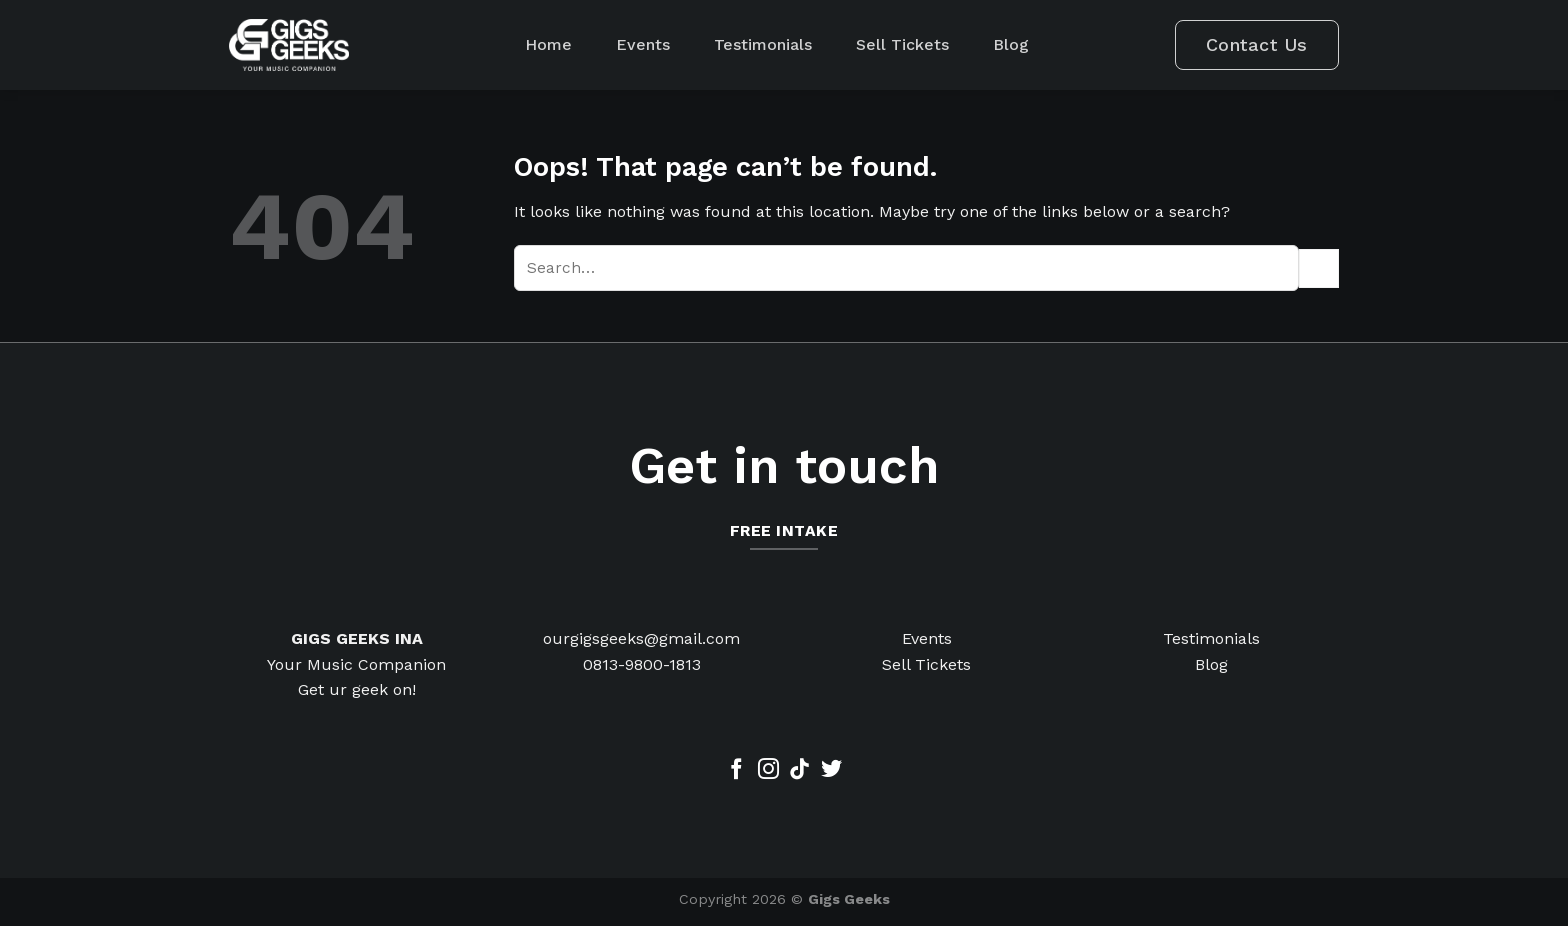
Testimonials (763, 44)
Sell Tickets (902, 44)
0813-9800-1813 (642, 664)
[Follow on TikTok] (799, 770)
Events (643, 44)
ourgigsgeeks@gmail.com (641, 638)
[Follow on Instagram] (768, 770)
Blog (1011, 44)
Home (548, 44)
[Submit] (1319, 268)
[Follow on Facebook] (736, 770)
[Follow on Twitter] (831, 770)
